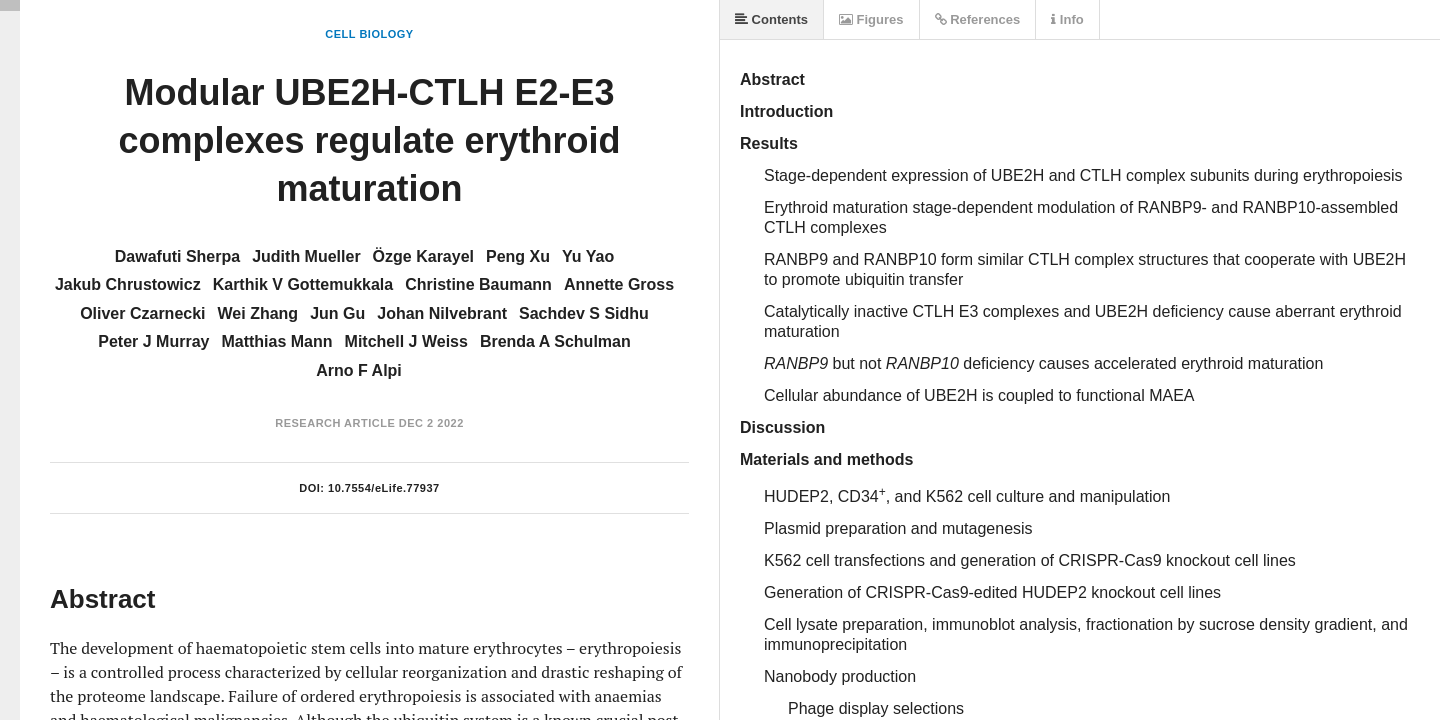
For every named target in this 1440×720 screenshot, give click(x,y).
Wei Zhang (258, 313)
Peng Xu (518, 256)
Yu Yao (588, 256)
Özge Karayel (423, 256)
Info (1067, 19)
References (978, 19)
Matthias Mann (276, 341)
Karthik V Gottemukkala (303, 284)
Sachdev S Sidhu (584, 313)
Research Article (335, 423)
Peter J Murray (153, 341)
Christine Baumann (478, 284)
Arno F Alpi (359, 370)
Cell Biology (369, 34)
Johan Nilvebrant (442, 313)
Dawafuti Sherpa (177, 256)
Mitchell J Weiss (406, 341)
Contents (771, 19)
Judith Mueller (306, 256)
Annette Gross (619, 284)
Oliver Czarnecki (142, 313)
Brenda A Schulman (555, 341)
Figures (871, 19)
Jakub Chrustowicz (128, 284)
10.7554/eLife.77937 (384, 488)
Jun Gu (337, 313)
